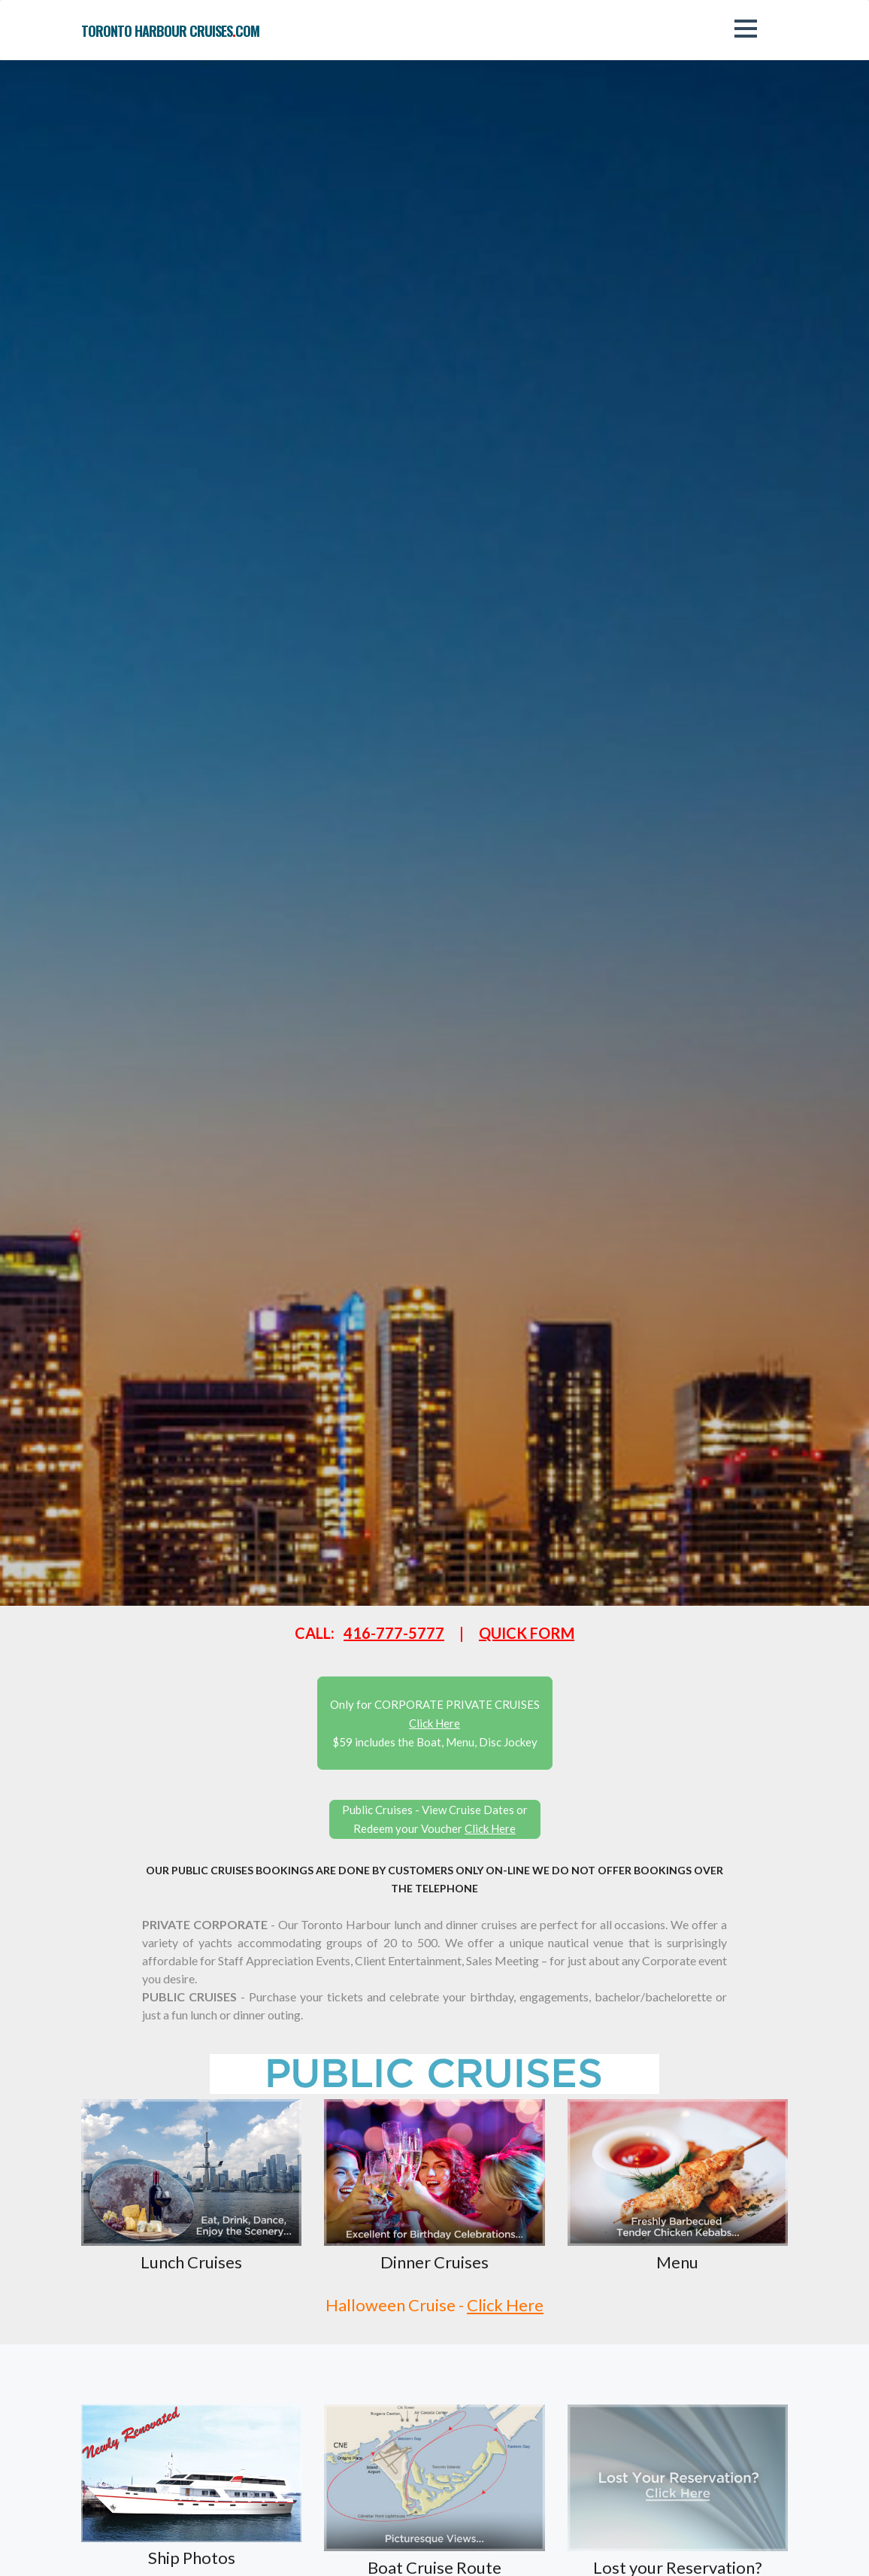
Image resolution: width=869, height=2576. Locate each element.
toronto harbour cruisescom (170, 31)
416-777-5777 (394, 1633)
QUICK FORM (526, 1633)
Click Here (505, 2305)
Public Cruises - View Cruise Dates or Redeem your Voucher (435, 1819)
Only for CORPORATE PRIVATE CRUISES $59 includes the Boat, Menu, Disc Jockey (435, 1723)
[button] (745, 29)
